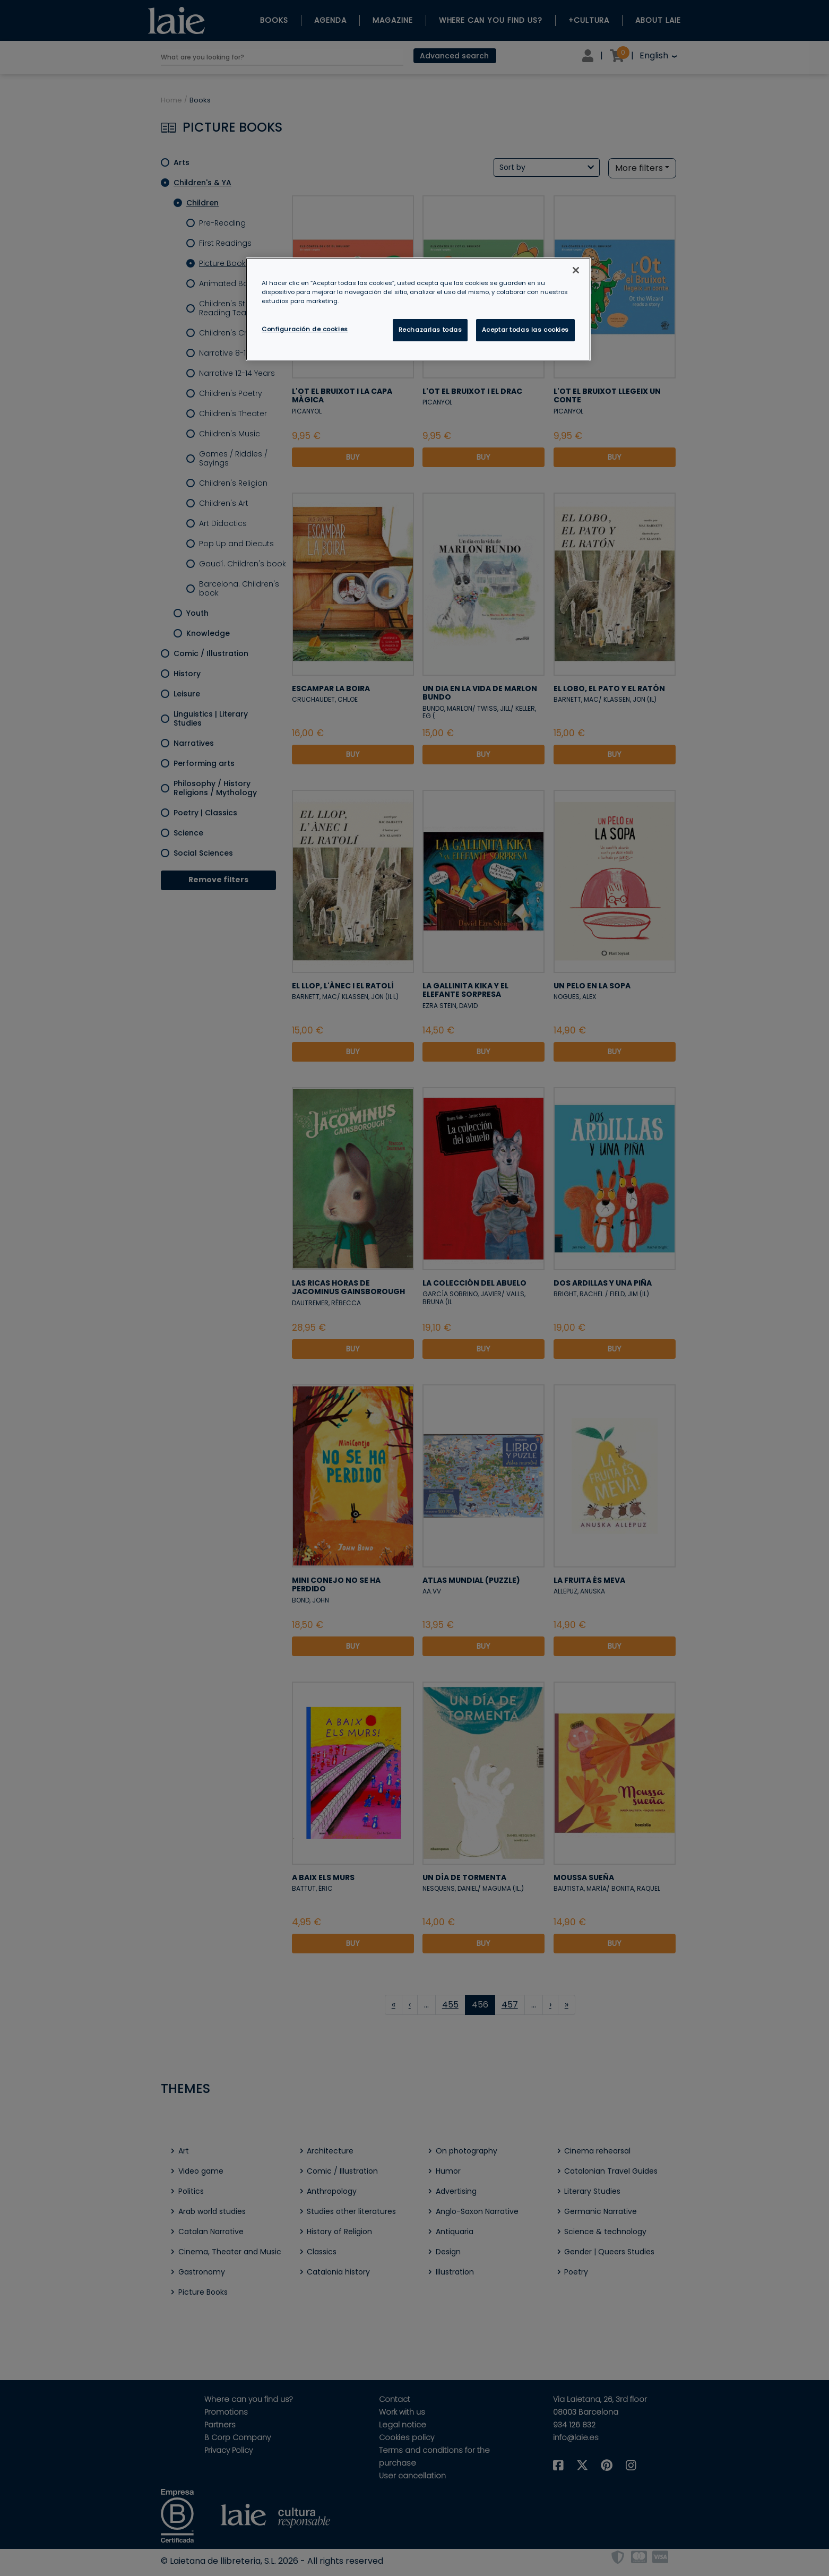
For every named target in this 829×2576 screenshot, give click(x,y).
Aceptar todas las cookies (525, 329)
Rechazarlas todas (430, 329)
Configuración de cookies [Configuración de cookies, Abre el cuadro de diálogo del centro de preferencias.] (305, 329)
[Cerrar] (576, 270)
